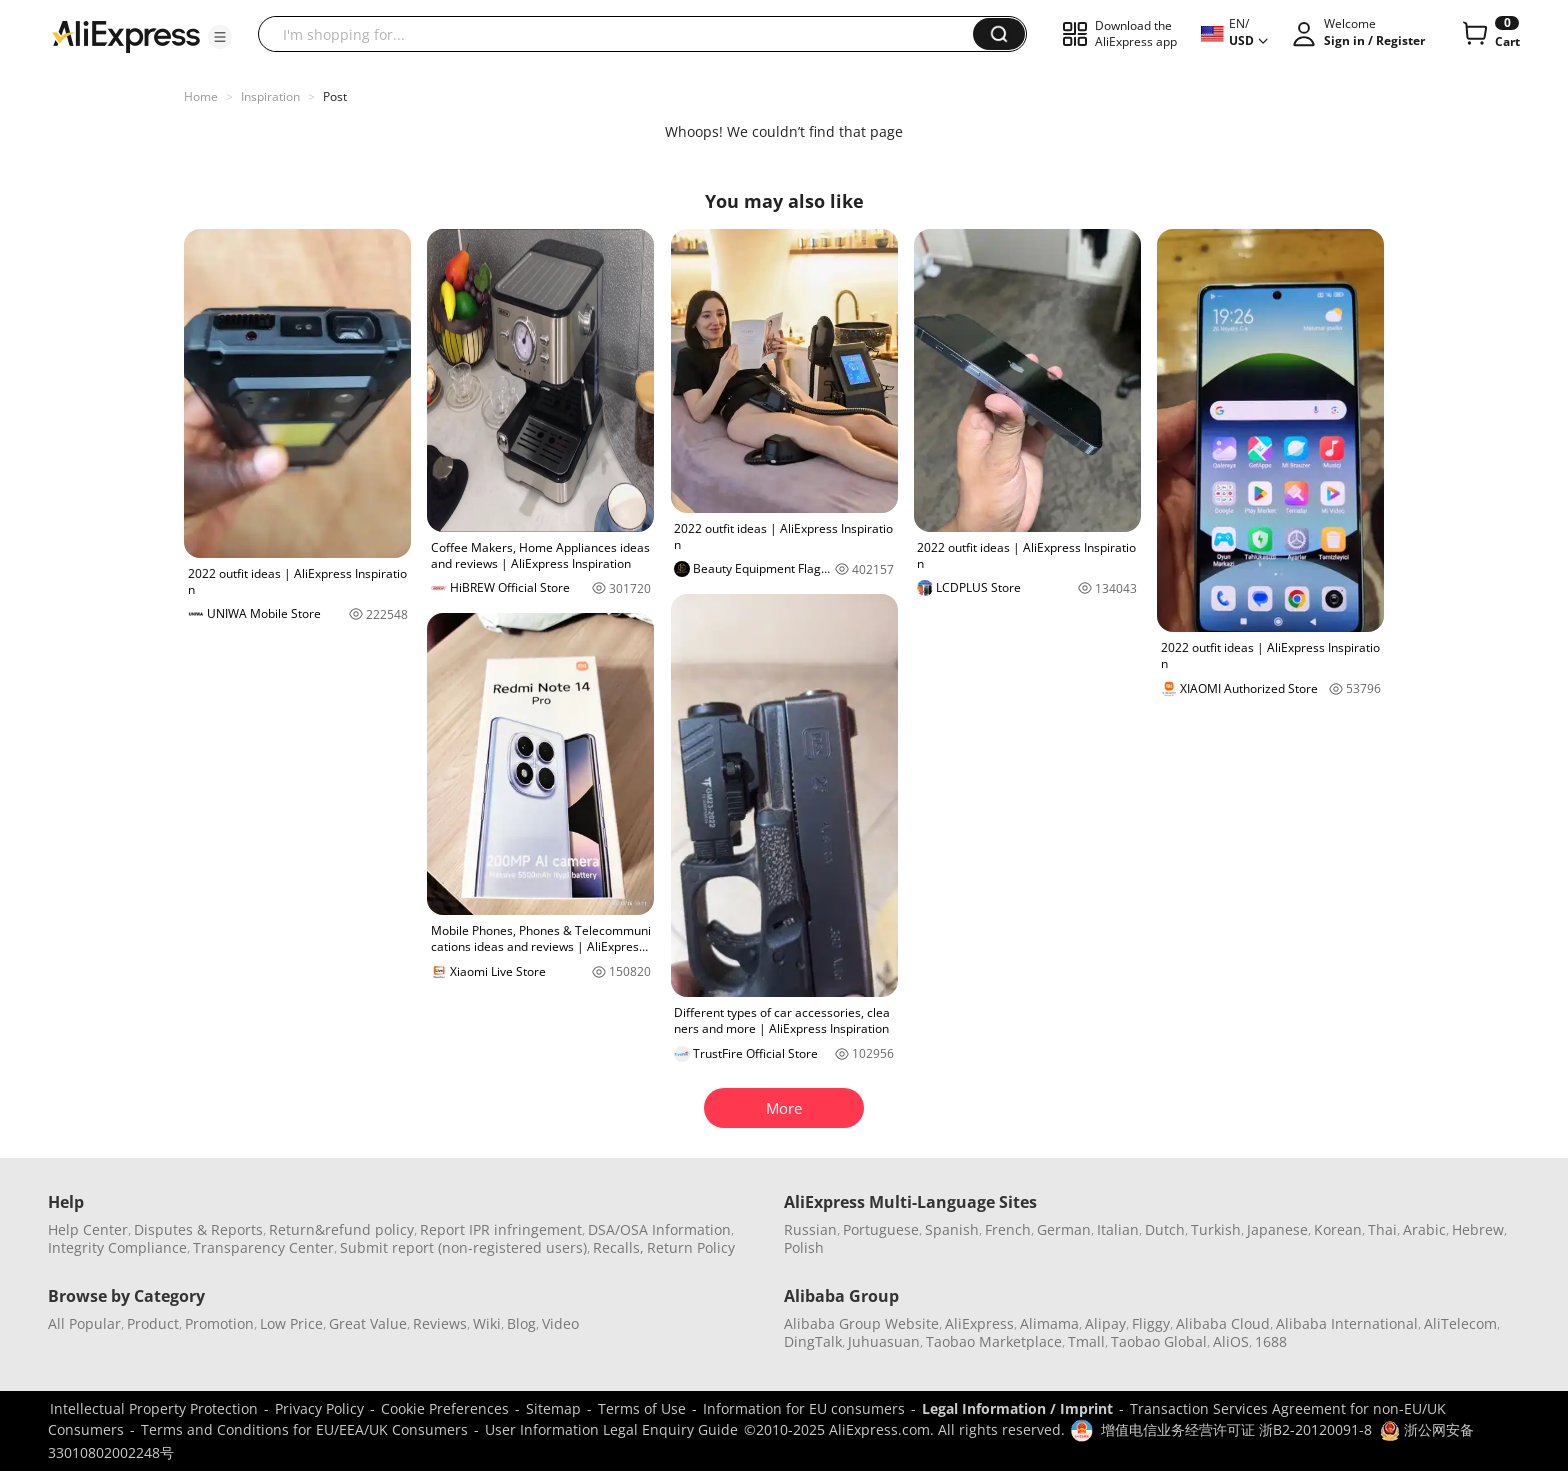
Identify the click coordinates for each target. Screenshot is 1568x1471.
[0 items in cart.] (1489, 34)
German (1064, 1229)
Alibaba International (1347, 1323)
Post (335, 96)
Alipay (1105, 1323)
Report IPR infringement (501, 1229)
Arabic (1424, 1229)
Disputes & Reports (198, 1229)
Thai (1382, 1229)
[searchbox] (623, 34)
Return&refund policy (341, 1229)
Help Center (88, 1229)
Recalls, (618, 1247)
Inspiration (270, 96)
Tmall (1086, 1341)
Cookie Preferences (445, 1408)
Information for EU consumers (804, 1408)
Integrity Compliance (117, 1247)
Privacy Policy (319, 1408)
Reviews (440, 1323)
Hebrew (1478, 1229)
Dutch (1165, 1229)
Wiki (487, 1323)
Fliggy (1151, 1323)
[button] (220, 37)
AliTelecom (1460, 1323)
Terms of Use (642, 1408)
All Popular (84, 1323)
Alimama (1049, 1323)
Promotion (219, 1323)
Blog (521, 1323)
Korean (1338, 1229)
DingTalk (813, 1341)
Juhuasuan (884, 1341)
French (1008, 1229)
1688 (1271, 1341)
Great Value (368, 1323)
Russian (810, 1229)
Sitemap (553, 1408)
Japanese (1277, 1229)
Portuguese (881, 1229)
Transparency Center (263, 1247)
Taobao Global (1159, 1341)
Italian (1118, 1229)
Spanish (952, 1229)
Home (201, 96)
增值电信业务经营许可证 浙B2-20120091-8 (1236, 1429)
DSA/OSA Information (659, 1229)
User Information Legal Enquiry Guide (611, 1429)
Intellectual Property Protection (154, 1408)
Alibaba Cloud (1223, 1323)
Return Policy (691, 1247)
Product (153, 1323)
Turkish (1216, 1229)
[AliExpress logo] (126, 35)
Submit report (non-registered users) (463, 1247)
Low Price (291, 1323)
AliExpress (979, 1323)
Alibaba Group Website (861, 1323)
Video (560, 1323)
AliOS (1231, 1341)
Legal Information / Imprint (1017, 1408)
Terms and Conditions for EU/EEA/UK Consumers (304, 1429)
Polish (804, 1247)
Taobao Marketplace (994, 1341)
